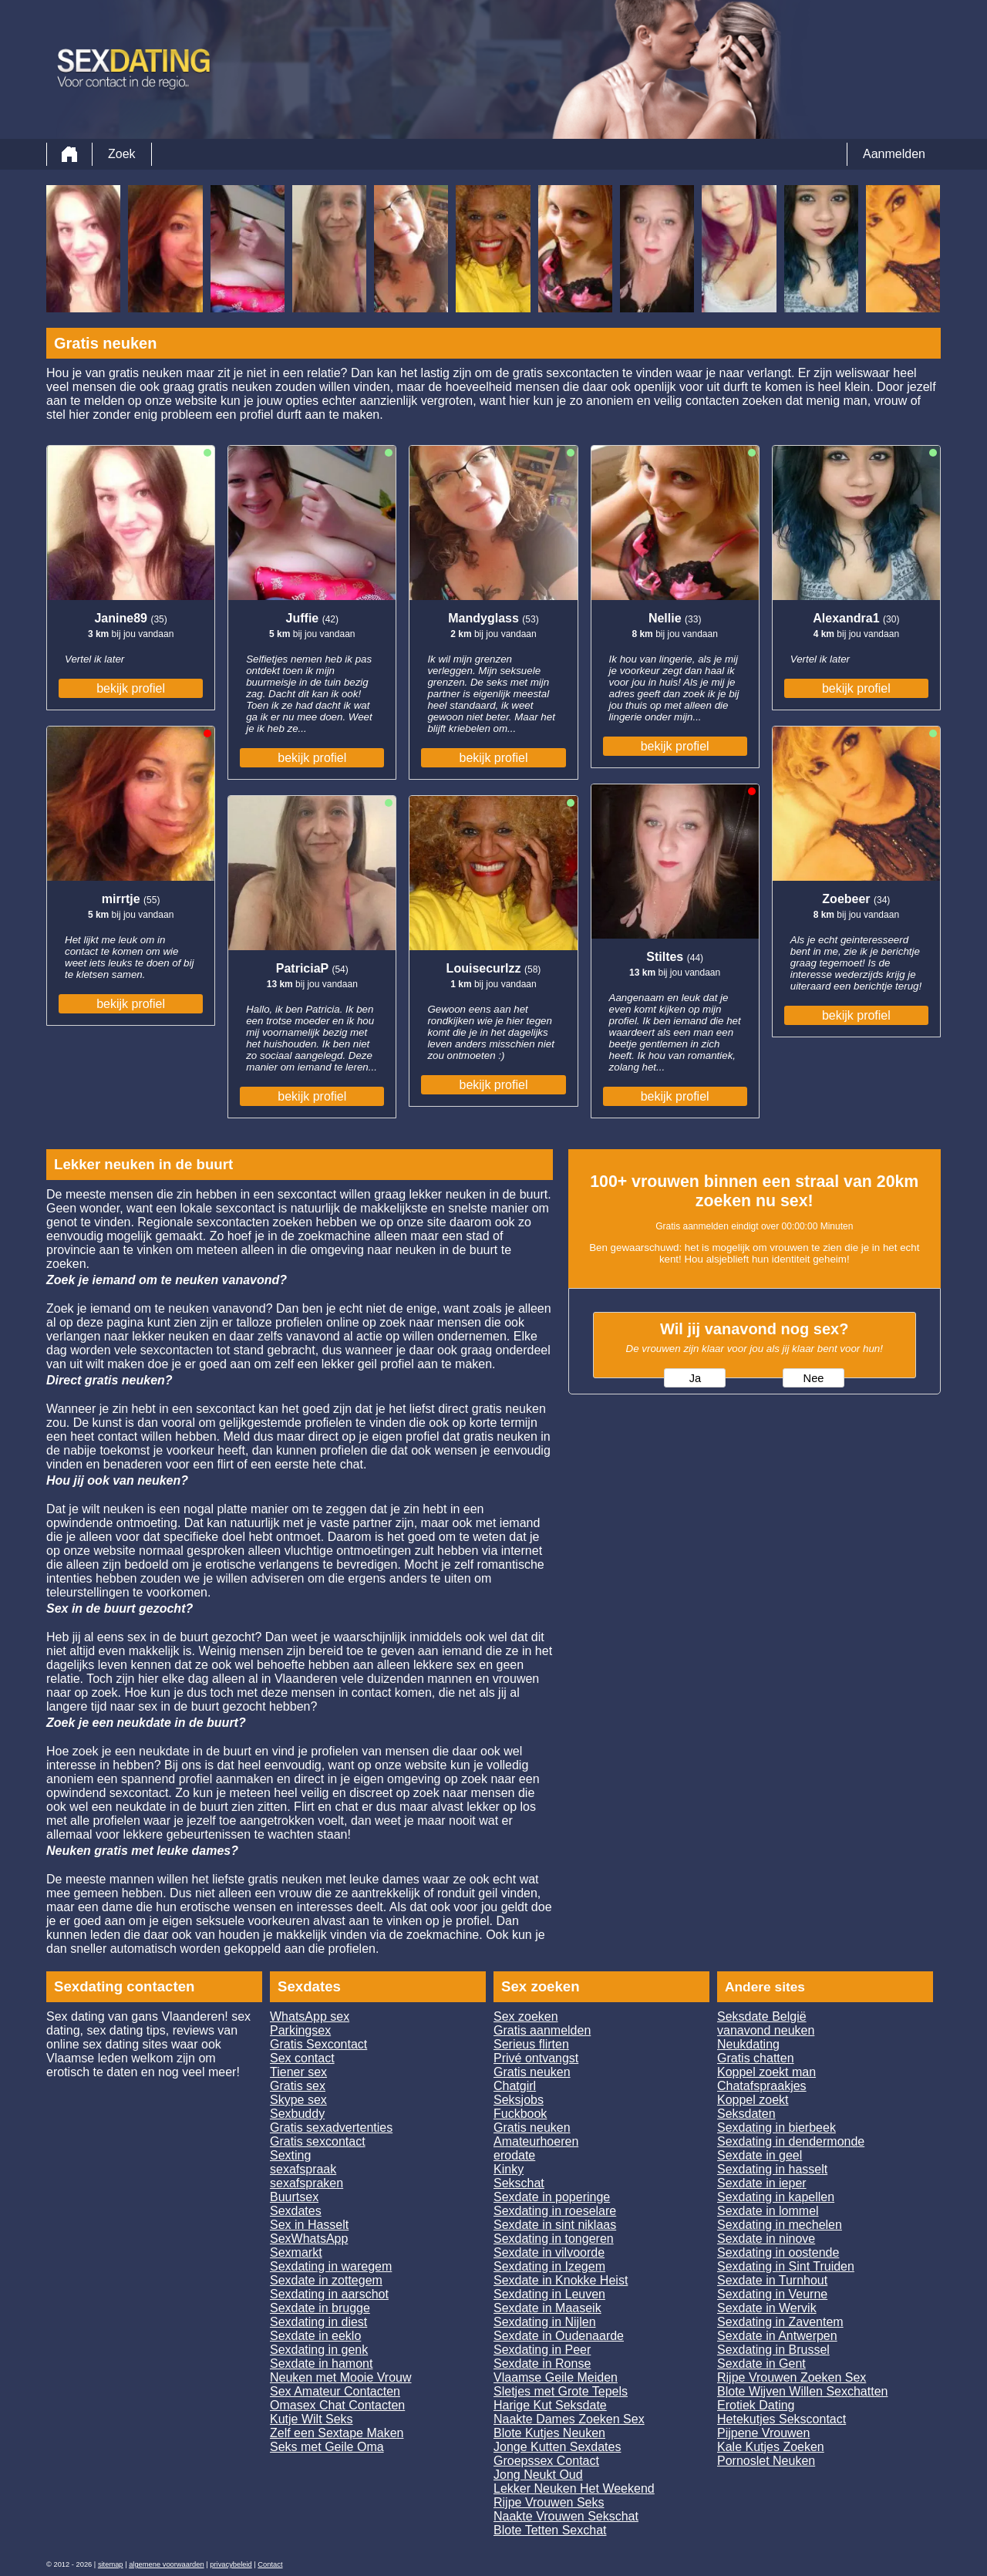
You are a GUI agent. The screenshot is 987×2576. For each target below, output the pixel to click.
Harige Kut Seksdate (550, 2405)
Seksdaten (746, 2113)
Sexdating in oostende (778, 2252)
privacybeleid (230, 2564)
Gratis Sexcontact (318, 2044)
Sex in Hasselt (309, 2224)
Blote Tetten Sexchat (550, 2530)
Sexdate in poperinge (552, 2196)
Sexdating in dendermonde (790, 2141)
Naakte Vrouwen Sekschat (566, 2516)
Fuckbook (520, 2113)
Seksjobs (519, 2099)
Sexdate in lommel (768, 2210)
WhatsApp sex (309, 2016)
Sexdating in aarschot (329, 2294)
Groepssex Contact (546, 2460)
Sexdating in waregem (331, 2266)
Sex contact (302, 2058)
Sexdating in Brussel (773, 2349)
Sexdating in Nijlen (545, 2321)
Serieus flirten (531, 2044)
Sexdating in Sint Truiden (785, 2266)
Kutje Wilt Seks (311, 2419)
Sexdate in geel (759, 2155)
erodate (514, 2155)
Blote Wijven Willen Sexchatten (802, 2391)
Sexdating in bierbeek (776, 2127)
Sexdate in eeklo (315, 2335)
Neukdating (748, 2044)
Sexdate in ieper (762, 2183)
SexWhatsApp (309, 2238)
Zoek (122, 153)
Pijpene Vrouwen (763, 2432)
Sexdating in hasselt (772, 2169)
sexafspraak (303, 2169)
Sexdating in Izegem (549, 2266)
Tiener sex (298, 2072)
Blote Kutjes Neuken (549, 2432)
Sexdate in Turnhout (772, 2280)
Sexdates (296, 2210)
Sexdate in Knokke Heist (561, 2280)
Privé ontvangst (536, 2058)
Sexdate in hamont (321, 2363)
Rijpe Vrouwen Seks (549, 2502)
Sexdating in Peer (542, 2349)
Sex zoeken (526, 2016)
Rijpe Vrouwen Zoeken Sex (791, 2377)
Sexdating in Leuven (549, 2294)
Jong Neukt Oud (538, 2474)
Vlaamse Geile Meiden (556, 2377)
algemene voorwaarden (166, 2564)
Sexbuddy (297, 2113)
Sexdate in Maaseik (547, 2308)
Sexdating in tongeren (554, 2238)
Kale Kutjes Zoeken (770, 2446)
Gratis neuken (532, 2072)
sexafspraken (306, 2183)
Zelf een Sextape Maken (336, 2432)
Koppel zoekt (753, 2099)
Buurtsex (294, 2196)
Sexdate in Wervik (767, 2308)
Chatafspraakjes (762, 2085)
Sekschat (519, 2183)
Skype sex (298, 2099)
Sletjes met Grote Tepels (561, 2391)
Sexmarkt (296, 2252)
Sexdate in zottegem (326, 2280)
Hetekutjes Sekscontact (781, 2419)
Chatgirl (515, 2085)
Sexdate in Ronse (542, 2363)
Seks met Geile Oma (327, 2446)
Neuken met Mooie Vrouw (341, 2377)
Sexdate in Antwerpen (777, 2335)
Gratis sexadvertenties (331, 2127)
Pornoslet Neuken (766, 2460)
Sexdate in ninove (766, 2238)
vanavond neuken (765, 2030)
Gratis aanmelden (542, 2030)
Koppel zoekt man (766, 2072)
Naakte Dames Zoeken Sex (569, 2419)
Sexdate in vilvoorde (549, 2252)
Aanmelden (894, 153)
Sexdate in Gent (761, 2363)
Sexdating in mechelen (779, 2224)
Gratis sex (297, 2085)
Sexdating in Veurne (772, 2294)
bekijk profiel (130, 688)
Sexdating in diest (318, 2321)
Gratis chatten (755, 2058)
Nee (813, 1378)
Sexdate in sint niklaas (555, 2224)
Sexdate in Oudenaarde (559, 2335)
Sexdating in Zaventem (780, 2321)
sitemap (110, 2564)
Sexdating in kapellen (775, 2196)
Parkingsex (300, 2030)
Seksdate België (762, 2016)
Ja (695, 1378)
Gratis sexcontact (317, 2141)
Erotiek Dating (756, 2405)
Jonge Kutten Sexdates (557, 2446)
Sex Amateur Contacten (335, 2391)
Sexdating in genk (319, 2349)
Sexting (290, 2155)
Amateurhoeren (536, 2141)
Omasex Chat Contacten (337, 2405)
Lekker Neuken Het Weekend (574, 2488)
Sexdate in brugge (320, 2308)
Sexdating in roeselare (555, 2210)
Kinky (509, 2169)
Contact (270, 2564)
